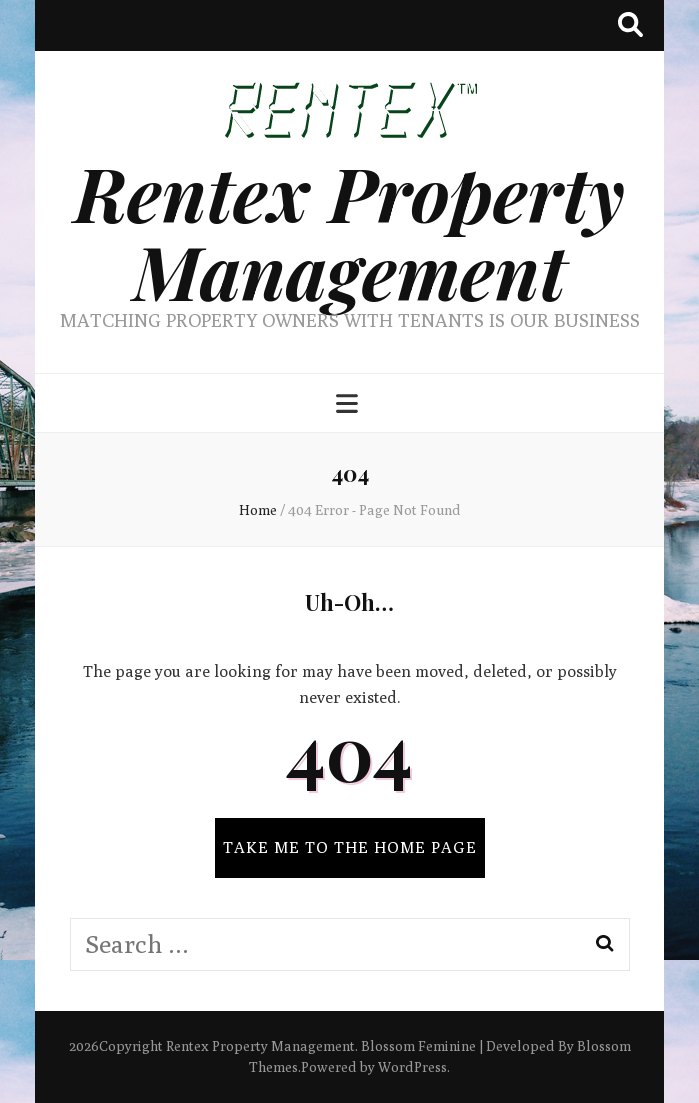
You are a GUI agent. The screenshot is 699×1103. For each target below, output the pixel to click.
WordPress (412, 1067)
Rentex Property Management (349, 231)
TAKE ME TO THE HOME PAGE (350, 847)
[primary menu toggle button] (349, 404)
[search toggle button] (630, 25)
